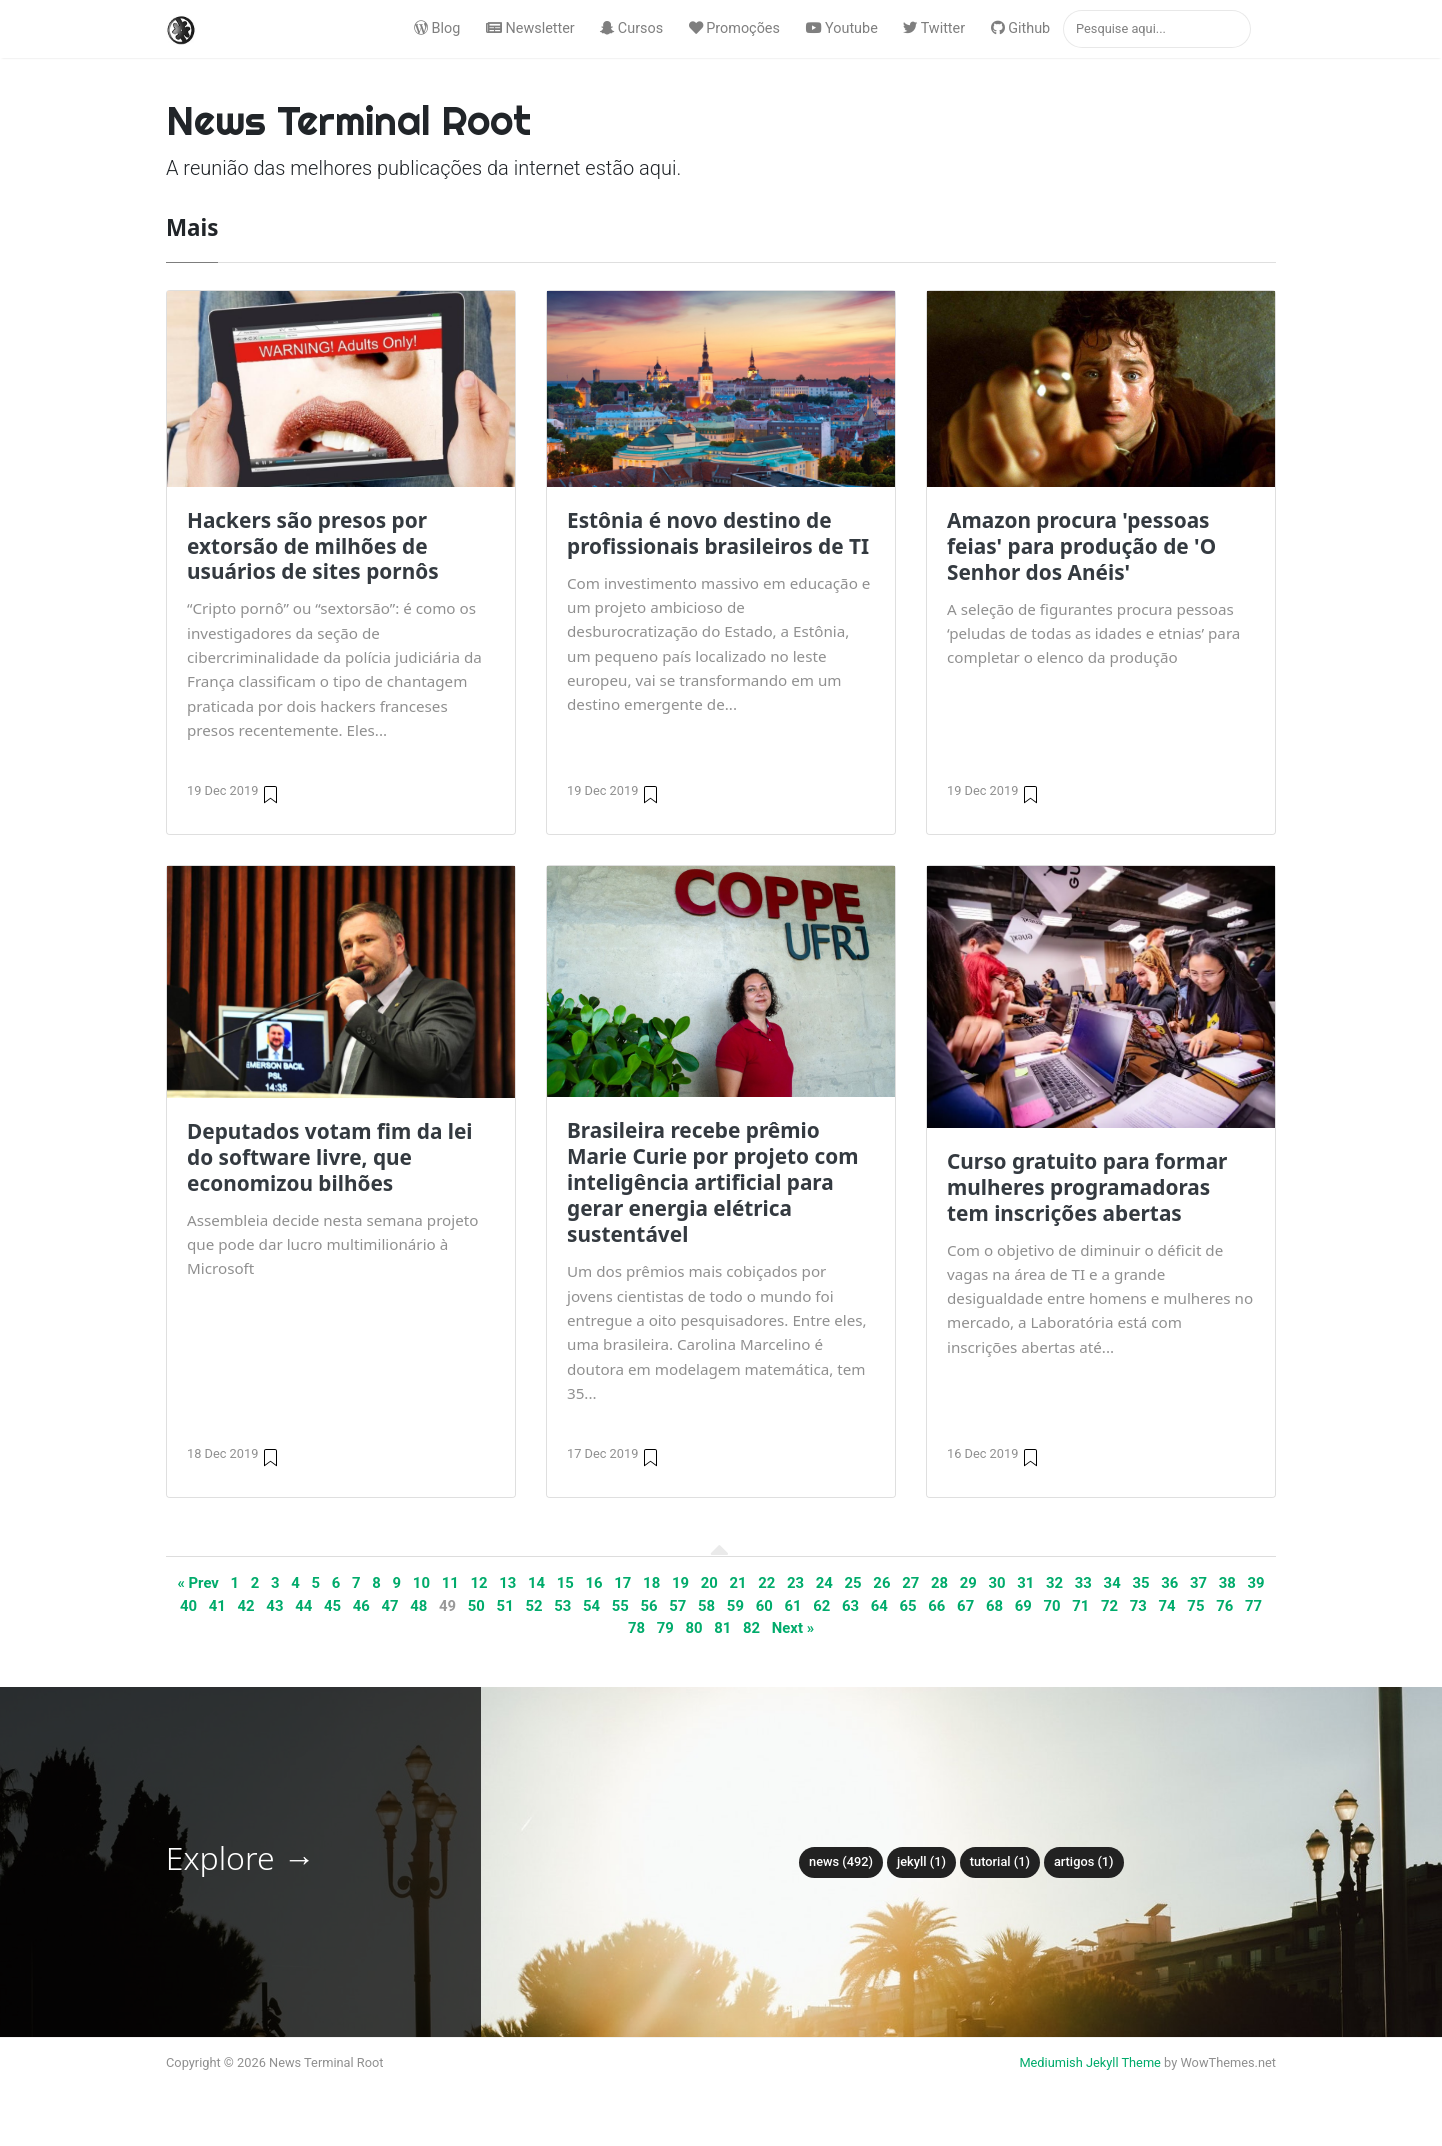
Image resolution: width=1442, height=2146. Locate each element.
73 (1138, 1606)
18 (651, 1583)
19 (680, 1583)
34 (1112, 1583)
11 (450, 1583)
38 (1227, 1583)
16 (594, 1583)
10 (421, 1583)
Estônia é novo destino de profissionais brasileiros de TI (718, 533)
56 (649, 1606)
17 (622, 1583)
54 (591, 1606)
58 (706, 1606)
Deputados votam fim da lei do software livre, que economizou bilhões (330, 1157)
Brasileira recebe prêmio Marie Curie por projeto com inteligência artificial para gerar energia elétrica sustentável (713, 1182)
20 (709, 1583)
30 (996, 1583)
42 (246, 1606)
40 (188, 1606)
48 (418, 1606)
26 (881, 1583)
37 (1198, 1583)
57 (677, 1606)
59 (735, 1606)
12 (478, 1583)
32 (1054, 1583)
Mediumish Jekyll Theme (1090, 2062)
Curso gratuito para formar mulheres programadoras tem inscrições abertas (1087, 1187)
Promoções (734, 28)
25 (853, 1583)
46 (361, 1606)
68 (994, 1606)
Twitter (934, 28)
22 (766, 1583)
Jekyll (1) (921, 1861)
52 (533, 1606)
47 (389, 1606)
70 (1051, 1606)
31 (1025, 1583)
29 (968, 1583)
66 (936, 1606)
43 (274, 1606)
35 (1140, 1583)
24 (824, 1583)
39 (1256, 1583)
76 (1224, 1606)
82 (751, 1628)
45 (332, 1606)
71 (1080, 1606)
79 (665, 1628)
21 (737, 1583)
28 (939, 1583)
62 (821, 1606)
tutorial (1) (1000, 1861)
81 (722, 1628)
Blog (437, 28)
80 (693, 1628)
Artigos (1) (1084, 1861)
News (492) (841, 1861)
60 (764, 1606)
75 (1195, 1606)
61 (792, 1606)
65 (908, 1606)
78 (636, 1628)
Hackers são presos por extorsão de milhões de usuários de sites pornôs (313, 546)
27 (910, 1583)
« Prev (198, 1583)
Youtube (842, 28)
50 (476, 1606)
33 (1083, 1583)
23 (795, 1583)
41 (217, 1606)
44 (303, 1606)
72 (1109, 1606)
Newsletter (530, 28)
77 (1253, 1606)
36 (1169, 1583)
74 (1167, 1606)
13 (507, 1583)
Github (1021, 28)
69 (1023, 1606)
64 (879, 1606)
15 (565, 1583)
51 (505, 1606)
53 (562, 1606)
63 (850, 1606)
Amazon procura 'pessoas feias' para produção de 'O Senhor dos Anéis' (1081, 546)
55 (620, 1606)
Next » (793, 1628)
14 (536, 1583)
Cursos (631, 28)
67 (965, 1606)
